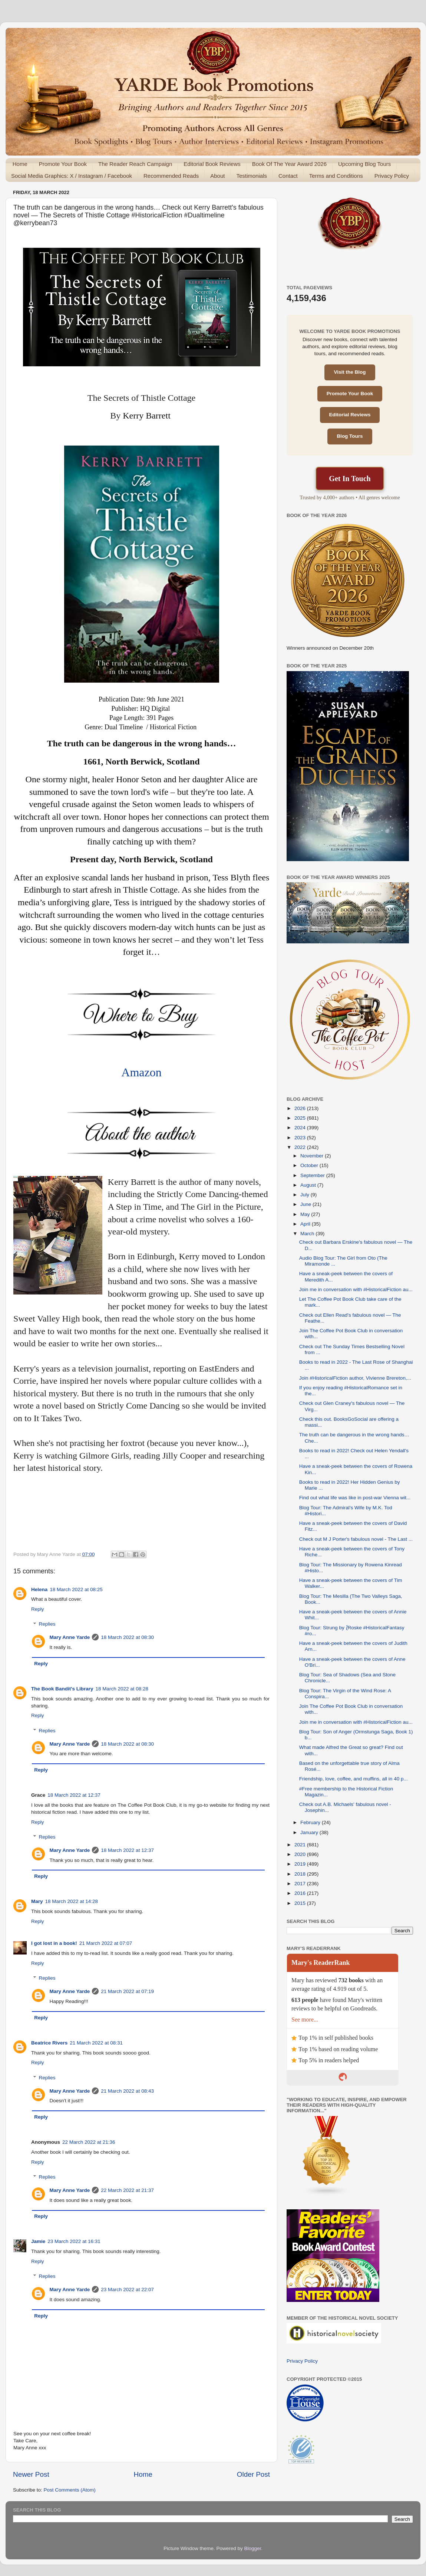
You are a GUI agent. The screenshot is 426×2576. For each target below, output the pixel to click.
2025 (300, 1118)
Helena (39, 1589)
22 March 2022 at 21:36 (88, 2142)
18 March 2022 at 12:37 (73, 1795)
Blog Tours (350, 436)
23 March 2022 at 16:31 (73, 2241)
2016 (300, 1893)
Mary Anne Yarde (70, 1637)
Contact (288, 176)
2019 (300, 1864)
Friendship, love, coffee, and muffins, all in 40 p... (353, 1779)
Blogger (252, 2548)
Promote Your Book (63, 164)
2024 (300, 1127)
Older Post (253, 2474)
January (310, 1832)
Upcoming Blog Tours (364, 164)
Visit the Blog (350, 372)
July (305, 1194)
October (310, 1165)
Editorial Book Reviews (212, 164)
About (217, 176)
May (305, 1214)
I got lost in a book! (54, 1943)
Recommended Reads (171, 176)
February (311, 1822)
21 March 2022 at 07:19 (127, 1991)
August (308, 1185)
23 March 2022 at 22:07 (127, 2289)
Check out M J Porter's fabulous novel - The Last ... (356, 1539)
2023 (300, 1137)
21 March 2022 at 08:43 (127, 2091)
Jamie (38, 2241)
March (308, 1233)
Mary (37, 1901)
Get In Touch (349, 478)
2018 (300, 1874)
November (312, 1156)
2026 (300, 1108)
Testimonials (251, 176)
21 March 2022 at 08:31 (96, 2043)
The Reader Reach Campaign (135, 164)
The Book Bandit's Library (62, 1689)
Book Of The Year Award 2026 (289, 164)
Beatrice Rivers (49, 2043)
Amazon (141, 1072)
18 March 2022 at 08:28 (121, 1689)
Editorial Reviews (350, 414)
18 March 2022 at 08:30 (127, 1637)
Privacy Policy (391, 176)
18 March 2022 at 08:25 (76, 1589)
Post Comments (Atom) (70, 2490)
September (313, 1175)
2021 (300, 1844)
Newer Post (31, 2474)
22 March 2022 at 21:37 (127, 2190)
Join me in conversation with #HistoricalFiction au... (356, 1289)
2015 (300, 1903)
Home (20, 164)
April (306, 1224)
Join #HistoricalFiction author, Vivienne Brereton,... (355, 1378)
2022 (300, 1147)
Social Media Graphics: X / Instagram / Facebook (71, 176)
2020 (300, 1854)
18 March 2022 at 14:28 (71, 1901)
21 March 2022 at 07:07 (105, 1943)
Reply (37, 1609)
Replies (47, 1624)
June (306, 1204)
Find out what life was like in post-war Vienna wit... (355, 1497)
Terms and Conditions (336, 176)
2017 (300, 1883)
